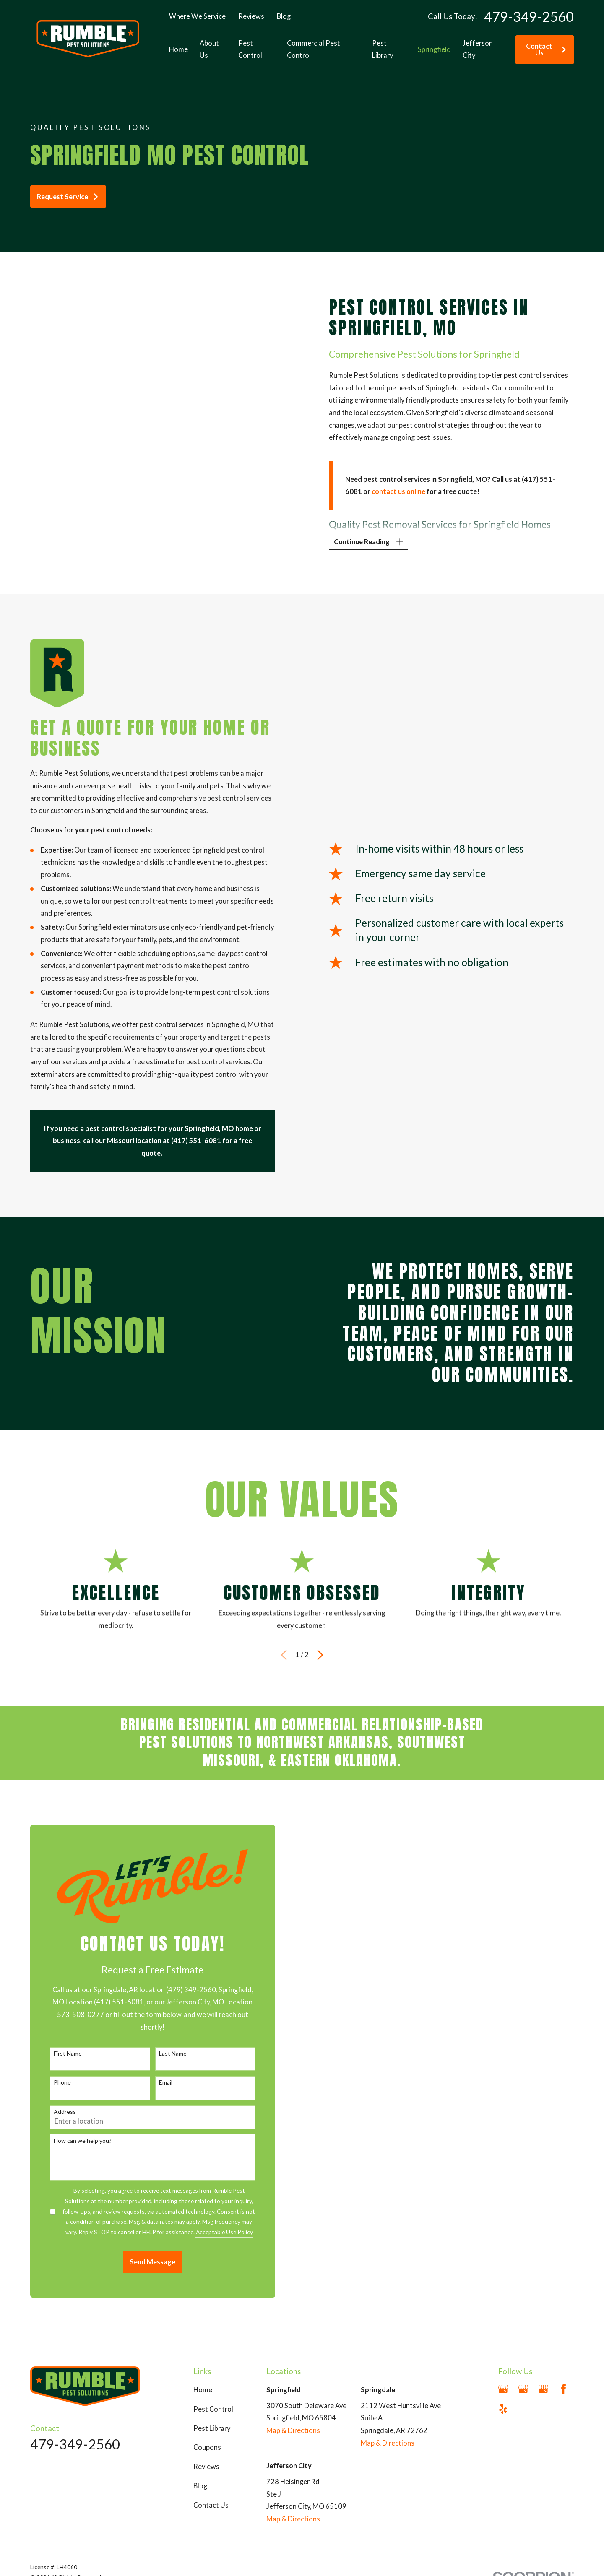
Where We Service (197, 16)
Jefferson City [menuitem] (478, 49)
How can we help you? (70, 2140)
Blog (284, 16)
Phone (49, 2082)
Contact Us (546, 49)
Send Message (140, 2262)
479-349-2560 (529, 16)
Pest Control (213, 2409)
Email (153, 2082)
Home (202, 2390)
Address (52, 2111)
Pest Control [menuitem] (250, 49)
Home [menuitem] (178, 49)
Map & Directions (293, 2430)
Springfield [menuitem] (434, 49)
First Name (55, 2053)
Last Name (160, 2053)
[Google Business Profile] (503, 2389)
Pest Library (211, 2428)
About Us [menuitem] (209, 49)
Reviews (251, 16)
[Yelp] (503, 2409)
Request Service (68, 196)
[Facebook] (563, 2389)
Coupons (207, 2447)
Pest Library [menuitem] (382, 49)
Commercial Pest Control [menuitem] (313, 49)
